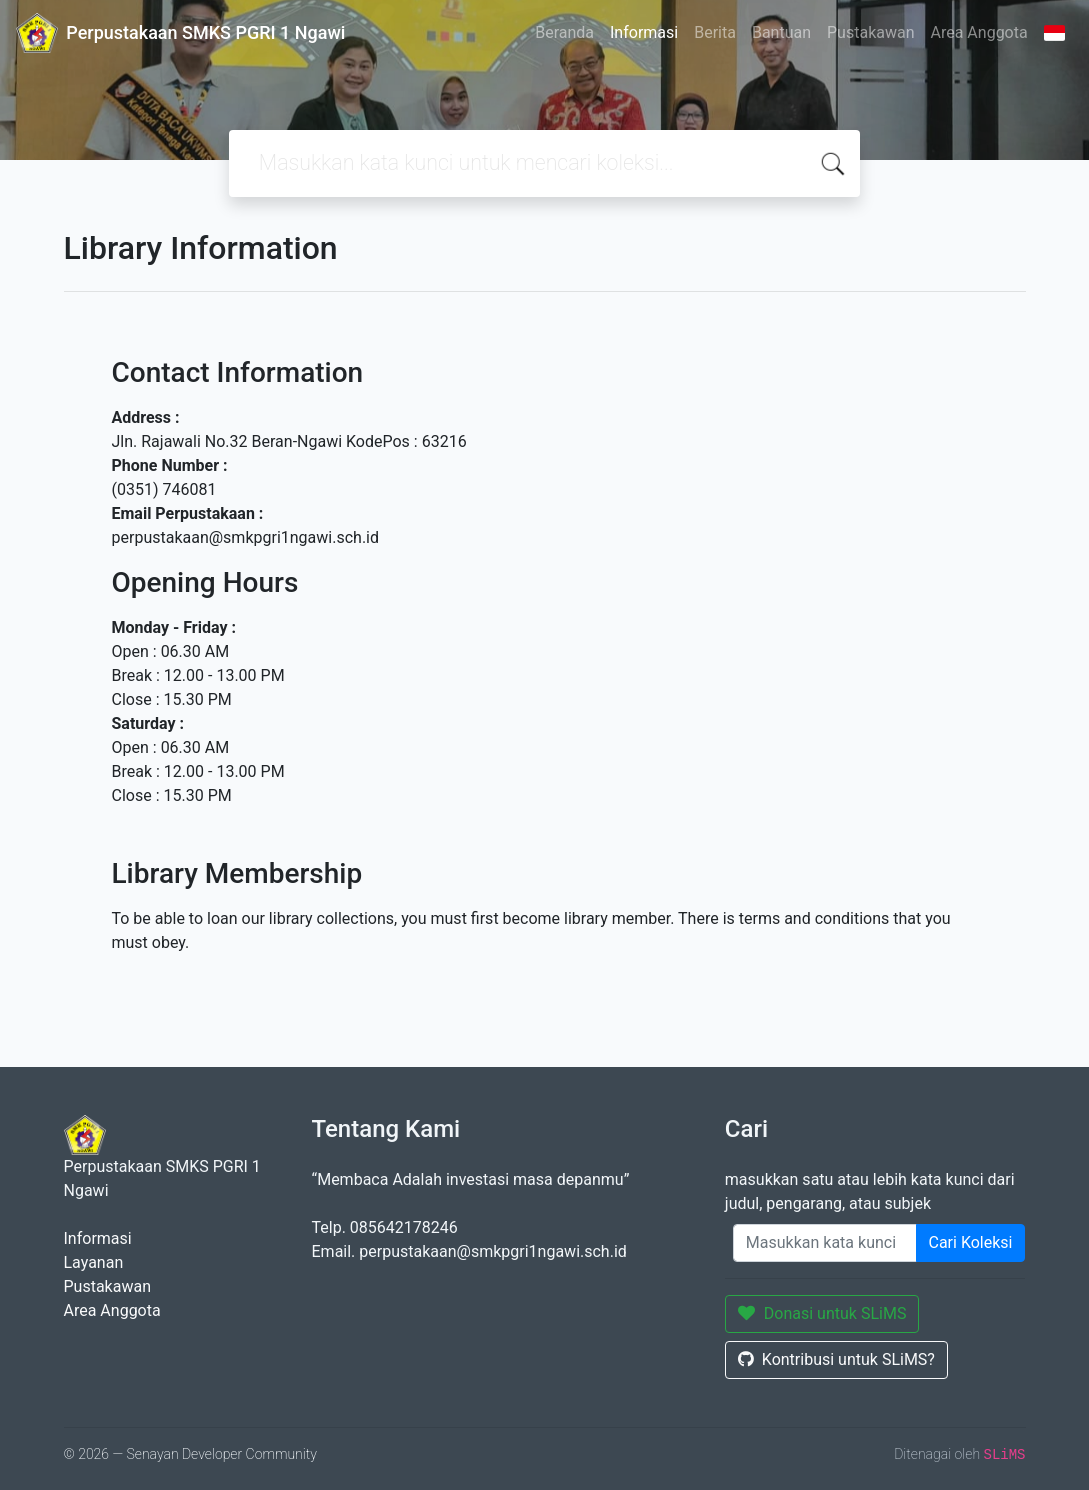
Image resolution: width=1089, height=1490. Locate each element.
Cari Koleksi (971, 1242)
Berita (715, 32)
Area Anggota (979, 32)
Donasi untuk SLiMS (822, 1313)
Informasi (644, 32)
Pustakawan (870, 32)
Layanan (94, 1262)
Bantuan (781, 32)
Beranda (564, 32)
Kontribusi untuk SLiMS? (836, 1359)
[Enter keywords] (825, 1243)
